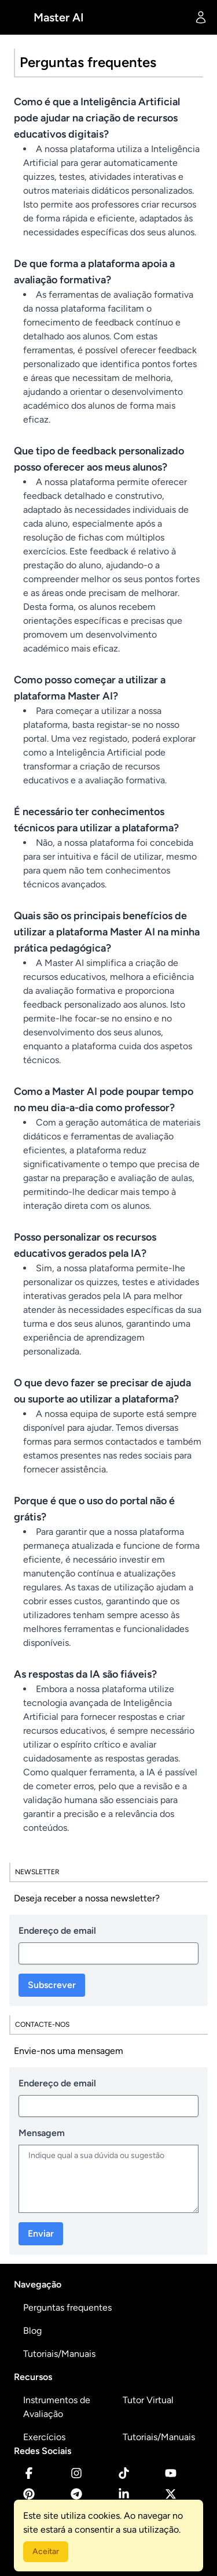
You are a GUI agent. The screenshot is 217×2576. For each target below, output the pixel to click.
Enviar (41, 2233)
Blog (32, 2330)
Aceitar (45, 2551)
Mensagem (42, 2132)
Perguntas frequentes (67, 2307)
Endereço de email (57, 1930)
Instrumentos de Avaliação (56, 2406)
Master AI (59, 17)
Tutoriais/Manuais (59, 2353)
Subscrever (52, 1984)
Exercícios (44, 2436)
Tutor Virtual (148, 2399)
